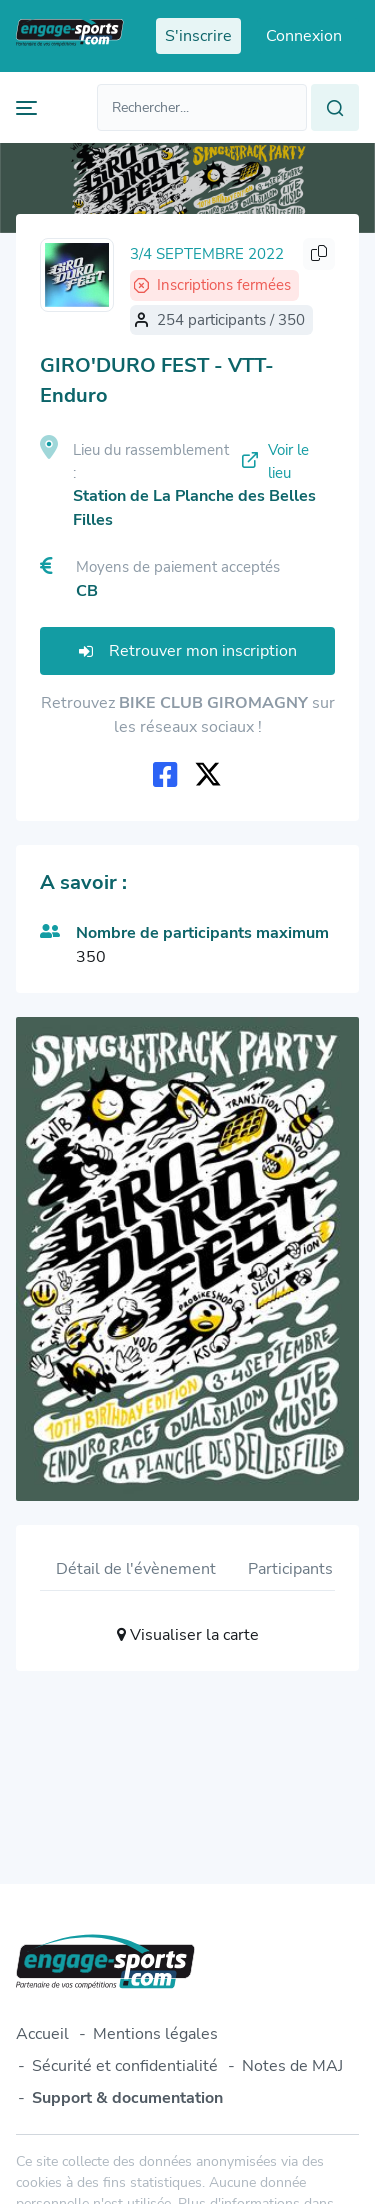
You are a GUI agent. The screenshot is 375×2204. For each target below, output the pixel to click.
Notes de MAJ (292, 2066)
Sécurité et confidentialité (125, 2066)
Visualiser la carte (188, 1635)
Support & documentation (127, 2098)
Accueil (42, 2034)
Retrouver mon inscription (188, 651)
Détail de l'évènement (136, 1569)
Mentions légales (155, 2034)
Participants (290, 1569)
